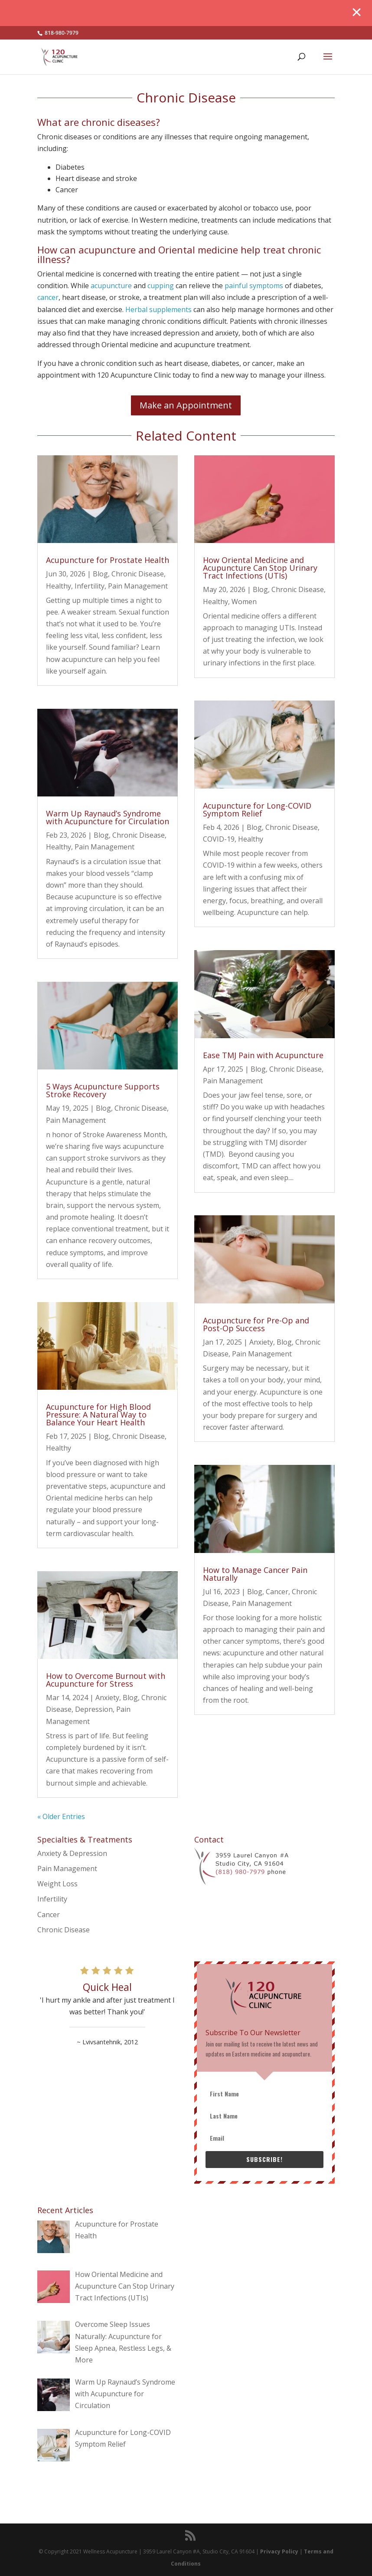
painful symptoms (254, 285)
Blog (100, 574)
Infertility (89, 586)
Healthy (58, 586)
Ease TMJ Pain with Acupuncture (263, 1055)
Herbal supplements (158, 309)
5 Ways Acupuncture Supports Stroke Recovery (103, 1090)
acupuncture (111, 285)
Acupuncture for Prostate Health (107, 560)
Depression (94, 1709)
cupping (160, 285)
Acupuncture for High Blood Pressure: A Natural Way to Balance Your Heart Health (98, 1415)
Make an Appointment (186, 405)
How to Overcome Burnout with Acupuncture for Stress (105, 1680)
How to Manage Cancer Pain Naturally (255, 1574)
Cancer (277, 1591)
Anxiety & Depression (72, 1853)
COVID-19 (219, 839)
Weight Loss (57, 1883)
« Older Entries (61, 1816)
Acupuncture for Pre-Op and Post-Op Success (256, 1324)
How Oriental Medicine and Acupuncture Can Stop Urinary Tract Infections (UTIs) (260, 568)
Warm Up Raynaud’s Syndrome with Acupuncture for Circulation (107, 817)
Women (244, 601)
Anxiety (107, 1697)
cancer (48, 297)
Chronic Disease (137, 574)
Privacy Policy (279, 2551)
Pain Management (138, 586)
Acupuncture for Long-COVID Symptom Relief (257, 809)
